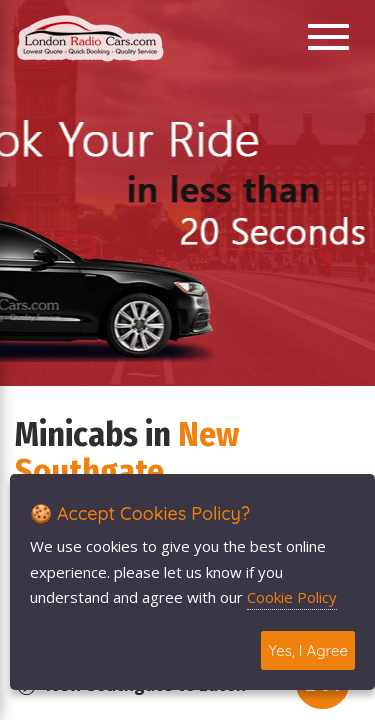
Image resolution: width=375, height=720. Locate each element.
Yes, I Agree (308, 650)
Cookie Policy (292, 597)
